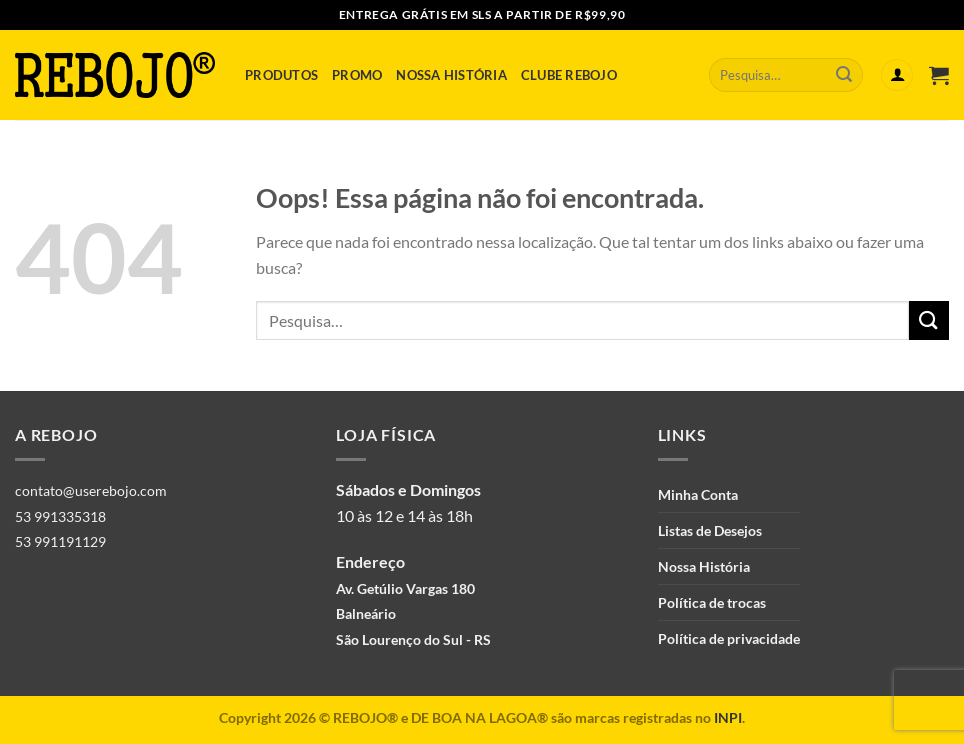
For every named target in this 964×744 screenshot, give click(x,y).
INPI (728, 717)
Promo (357, 75)
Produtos (281, 75)
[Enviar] (844, 75)
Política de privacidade (729, 638)
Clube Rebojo (569, 75)
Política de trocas (712, 602)
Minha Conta (698, 494)
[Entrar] (897, 75)
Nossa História (451, 75)
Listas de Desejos (710, 530)
